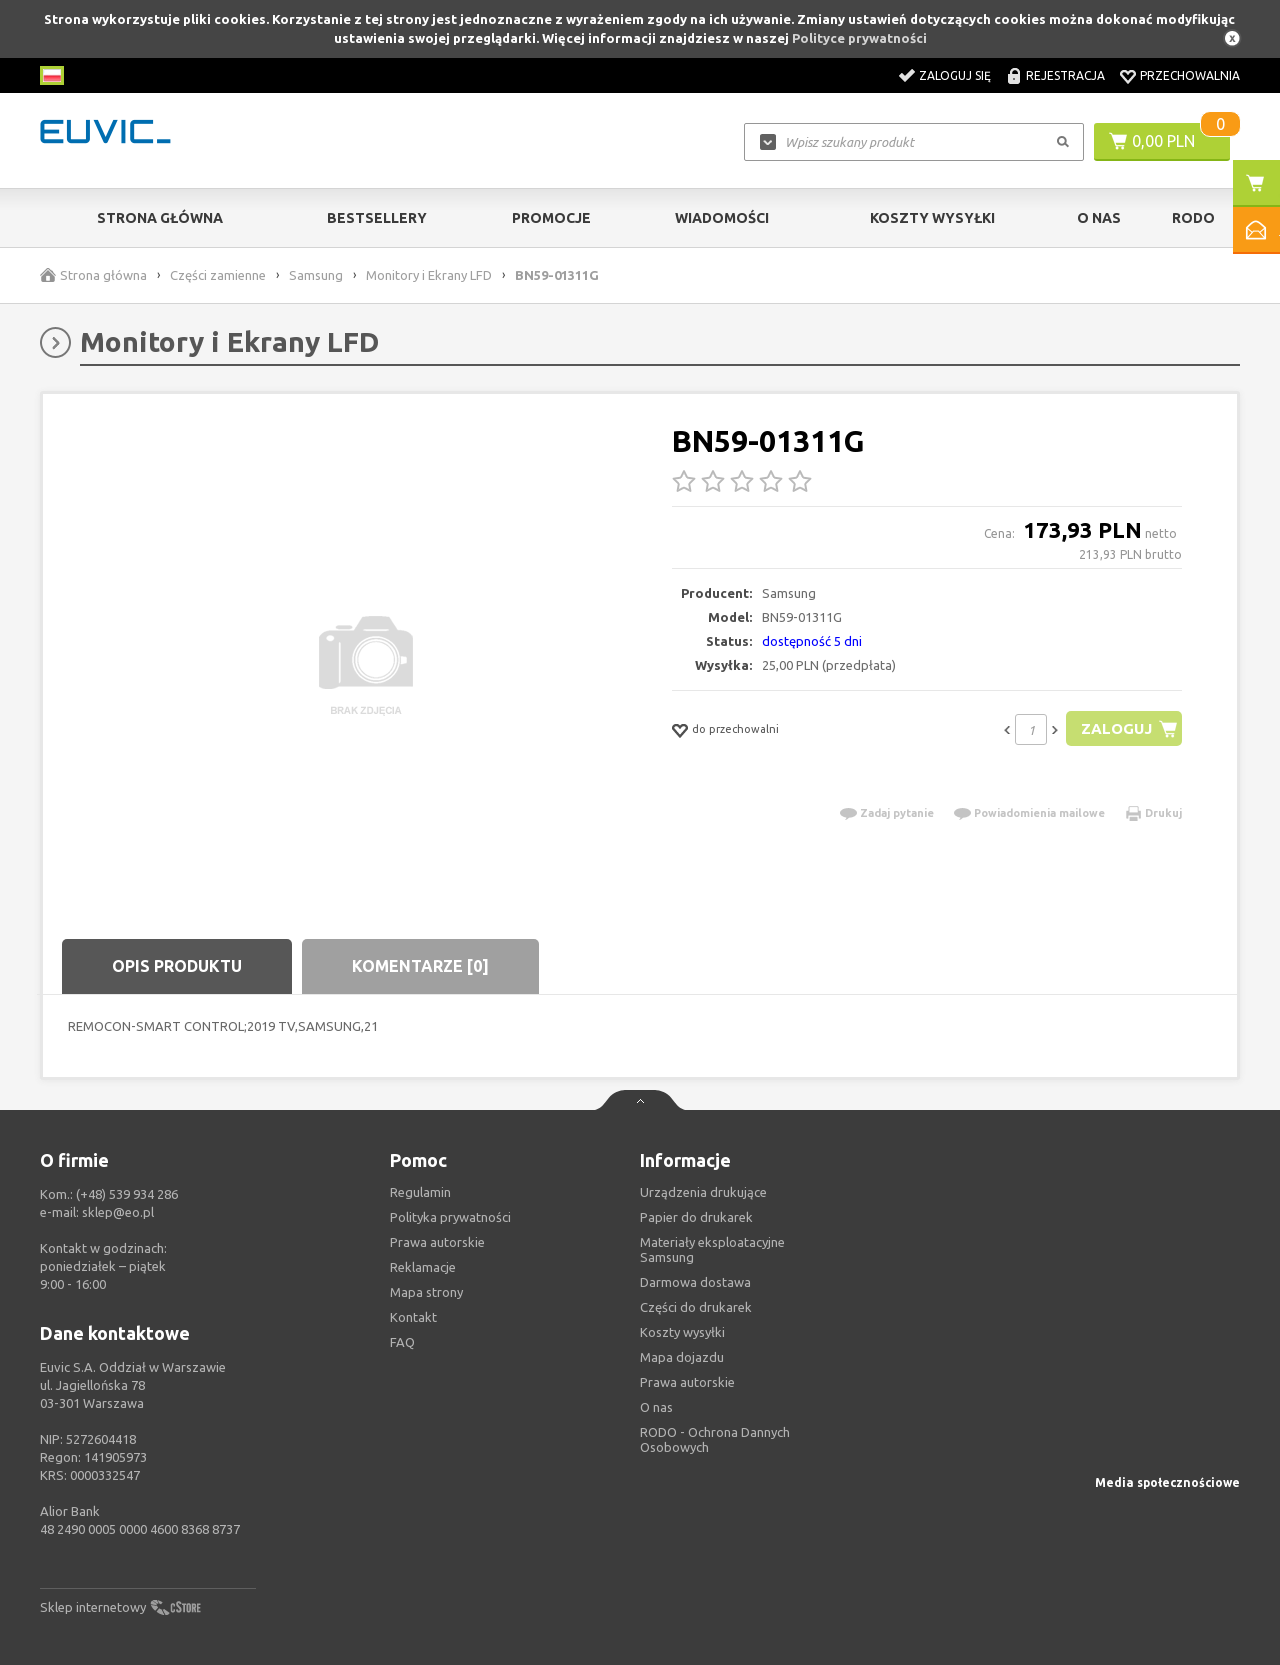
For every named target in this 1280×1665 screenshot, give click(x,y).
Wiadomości (722, 218)
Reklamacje (423, 1267)
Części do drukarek (696, 1307)
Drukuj (1163, 813)
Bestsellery (377, 218)
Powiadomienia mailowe (1039, 813)
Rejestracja (1065, 75)
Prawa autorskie (687, 1382)
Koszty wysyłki (932, 218)
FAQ (402, 1342)
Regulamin (420, 1192)
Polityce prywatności (859, 38)
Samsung (316, 275)
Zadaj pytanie (897, 813)
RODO (1193, 218)
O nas (656, 1407)
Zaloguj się (955, 75)
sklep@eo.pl (118, 1212)
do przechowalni (735, 729)
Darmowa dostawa (695, 1282)
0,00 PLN (1163, 141)
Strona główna (160, 218)
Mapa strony (426, 1292)
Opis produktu (177, 966)
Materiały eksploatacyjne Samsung (712, 1249)
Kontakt (413, 1317)
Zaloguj (1116, 728)
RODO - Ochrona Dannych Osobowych (715, 1439)
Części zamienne (218, 275)
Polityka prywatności (450, 1217)
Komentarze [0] (420, 966)
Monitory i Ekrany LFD (429, 275)
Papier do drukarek (696, 1217)
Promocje (551, 218)
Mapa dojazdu (682, 1357)
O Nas (1099, 218)
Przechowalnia (1190, 75)
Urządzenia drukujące (703, 1192)
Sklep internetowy (93, 1607)
